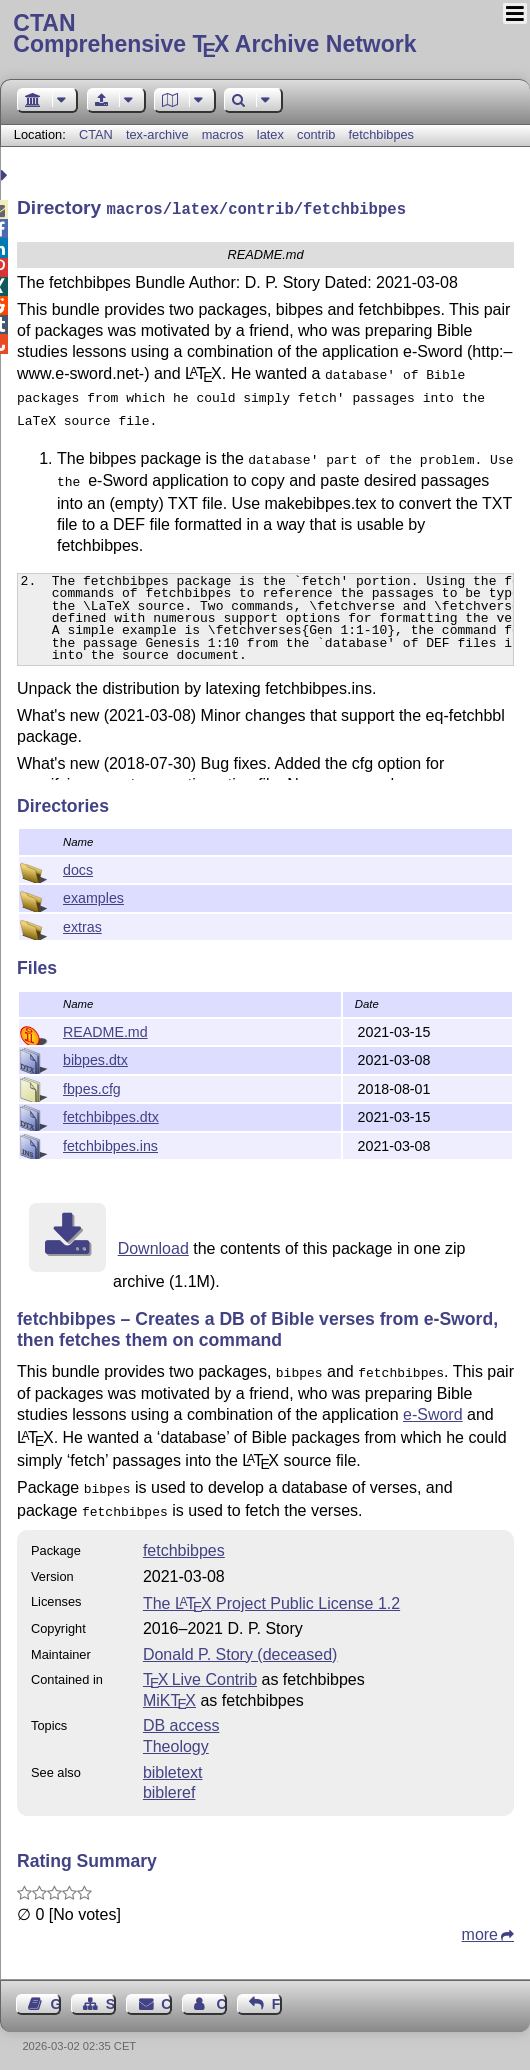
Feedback (277, 1996)
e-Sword (433, 1410)
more (480, 1926)
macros (223, 134)
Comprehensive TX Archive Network (264, 35)
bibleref (169, 1784)
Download (153, 1246)
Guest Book (56, 1996)
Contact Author (221, 1996)
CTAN (96, 134)
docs (78, 868)
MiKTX (169, 1692)
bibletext (173, 1764)
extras (82, 925)
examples (93, 896)
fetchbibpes (381, 134)
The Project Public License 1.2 (271, 1595)
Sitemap (111, 1996)
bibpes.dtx (95, 1058)
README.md (105, 1030)
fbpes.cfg (92, 1087)
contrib (316, 134)
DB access (181, 1717)
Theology (176, 1738)
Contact (166, 1996)
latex (270, 134)
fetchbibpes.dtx (111, 1115)
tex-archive (157, 134)
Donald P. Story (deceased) (240, 1646)
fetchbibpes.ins (110, 1144)
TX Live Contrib (200, 1671)
